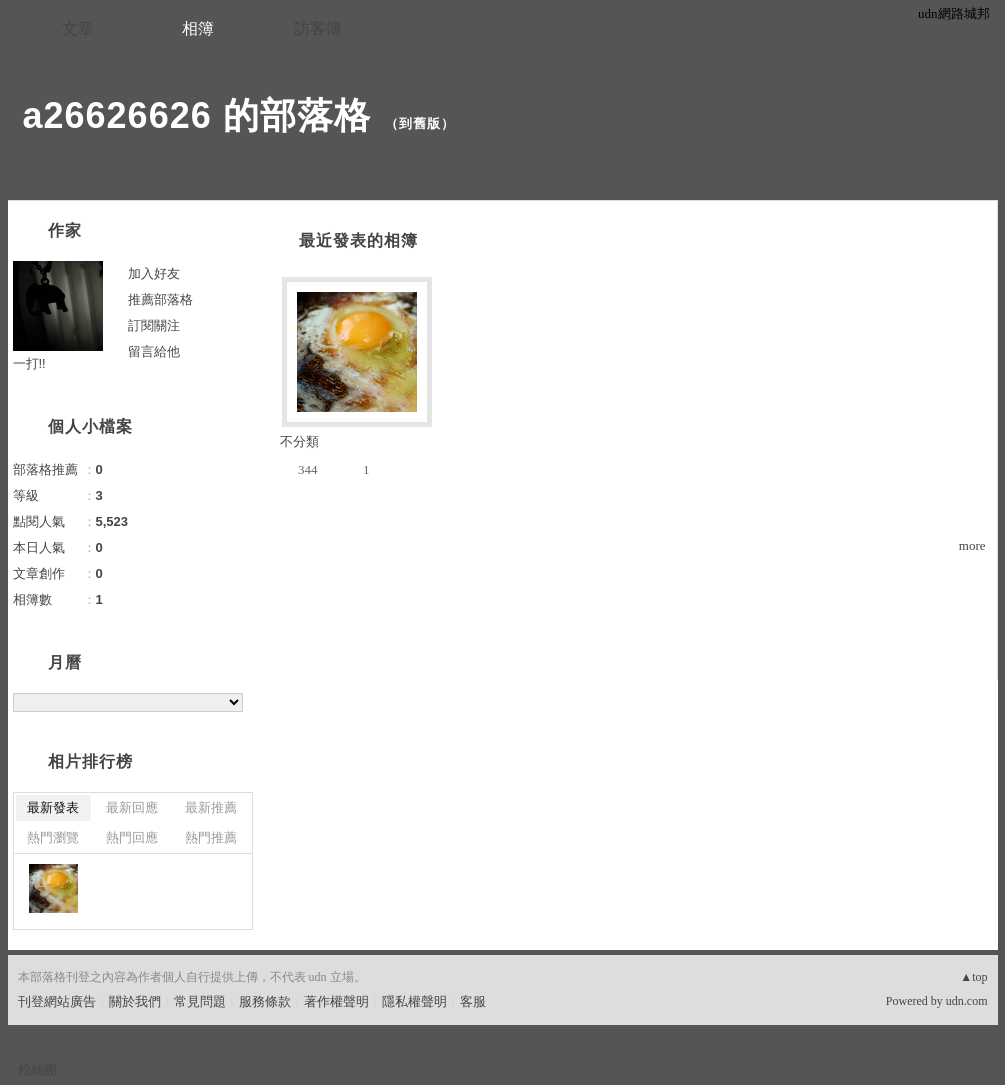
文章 (78, 28)
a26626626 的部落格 (197, 115)
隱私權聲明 (414, 1001)
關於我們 (135, 1001)
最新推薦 (211, 807)
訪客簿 (318, 28)
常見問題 (200, 1001)
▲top (973, 977)
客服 (473, 1001)
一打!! (29, 363)
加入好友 (154, 273)
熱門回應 (132, 837)
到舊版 (420, 123)
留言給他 (154, 351)
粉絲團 (37, 1069)
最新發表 (53, 807)
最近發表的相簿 (358, 240)
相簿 (198, 28)
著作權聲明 (336, 1001)
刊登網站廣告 (57, 1001)
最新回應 (132, 807)
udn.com (967, 1001)
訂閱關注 (154, 325)
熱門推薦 (211, 837)
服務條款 (265, 1001)
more (972, 545)
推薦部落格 (160, 299)
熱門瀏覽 (53, 837)
